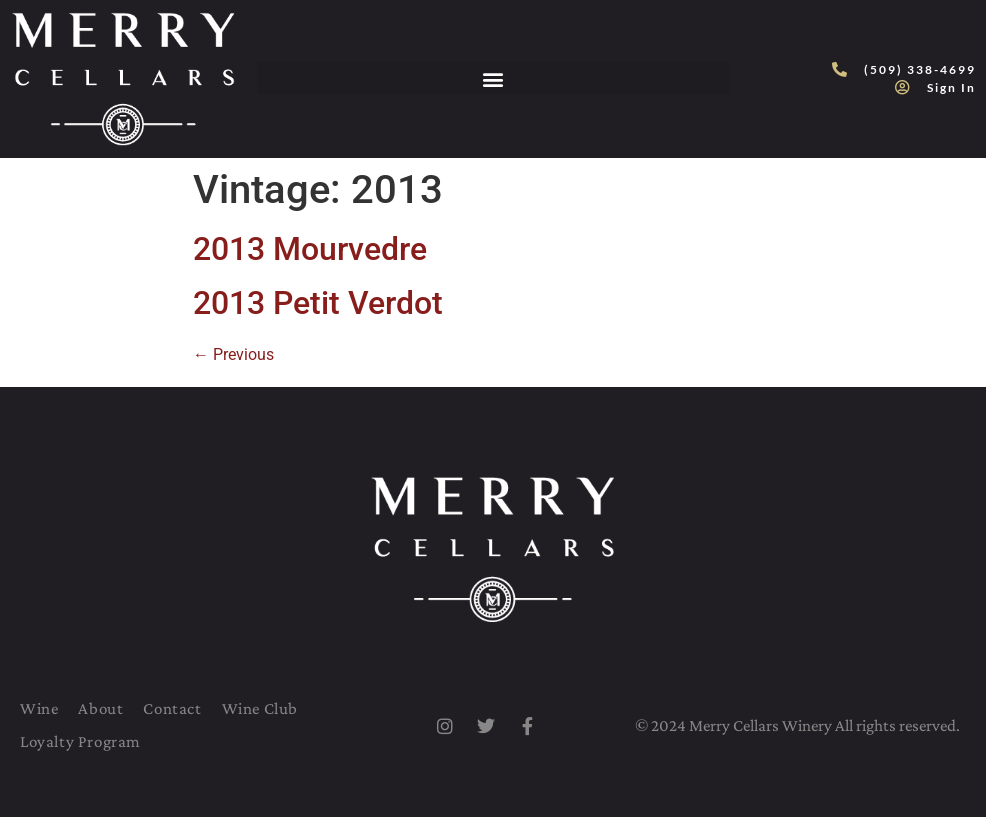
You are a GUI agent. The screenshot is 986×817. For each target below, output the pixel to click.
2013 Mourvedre (310, 249)
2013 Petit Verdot (318, 303)
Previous (233, 354)
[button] (493, 78)
